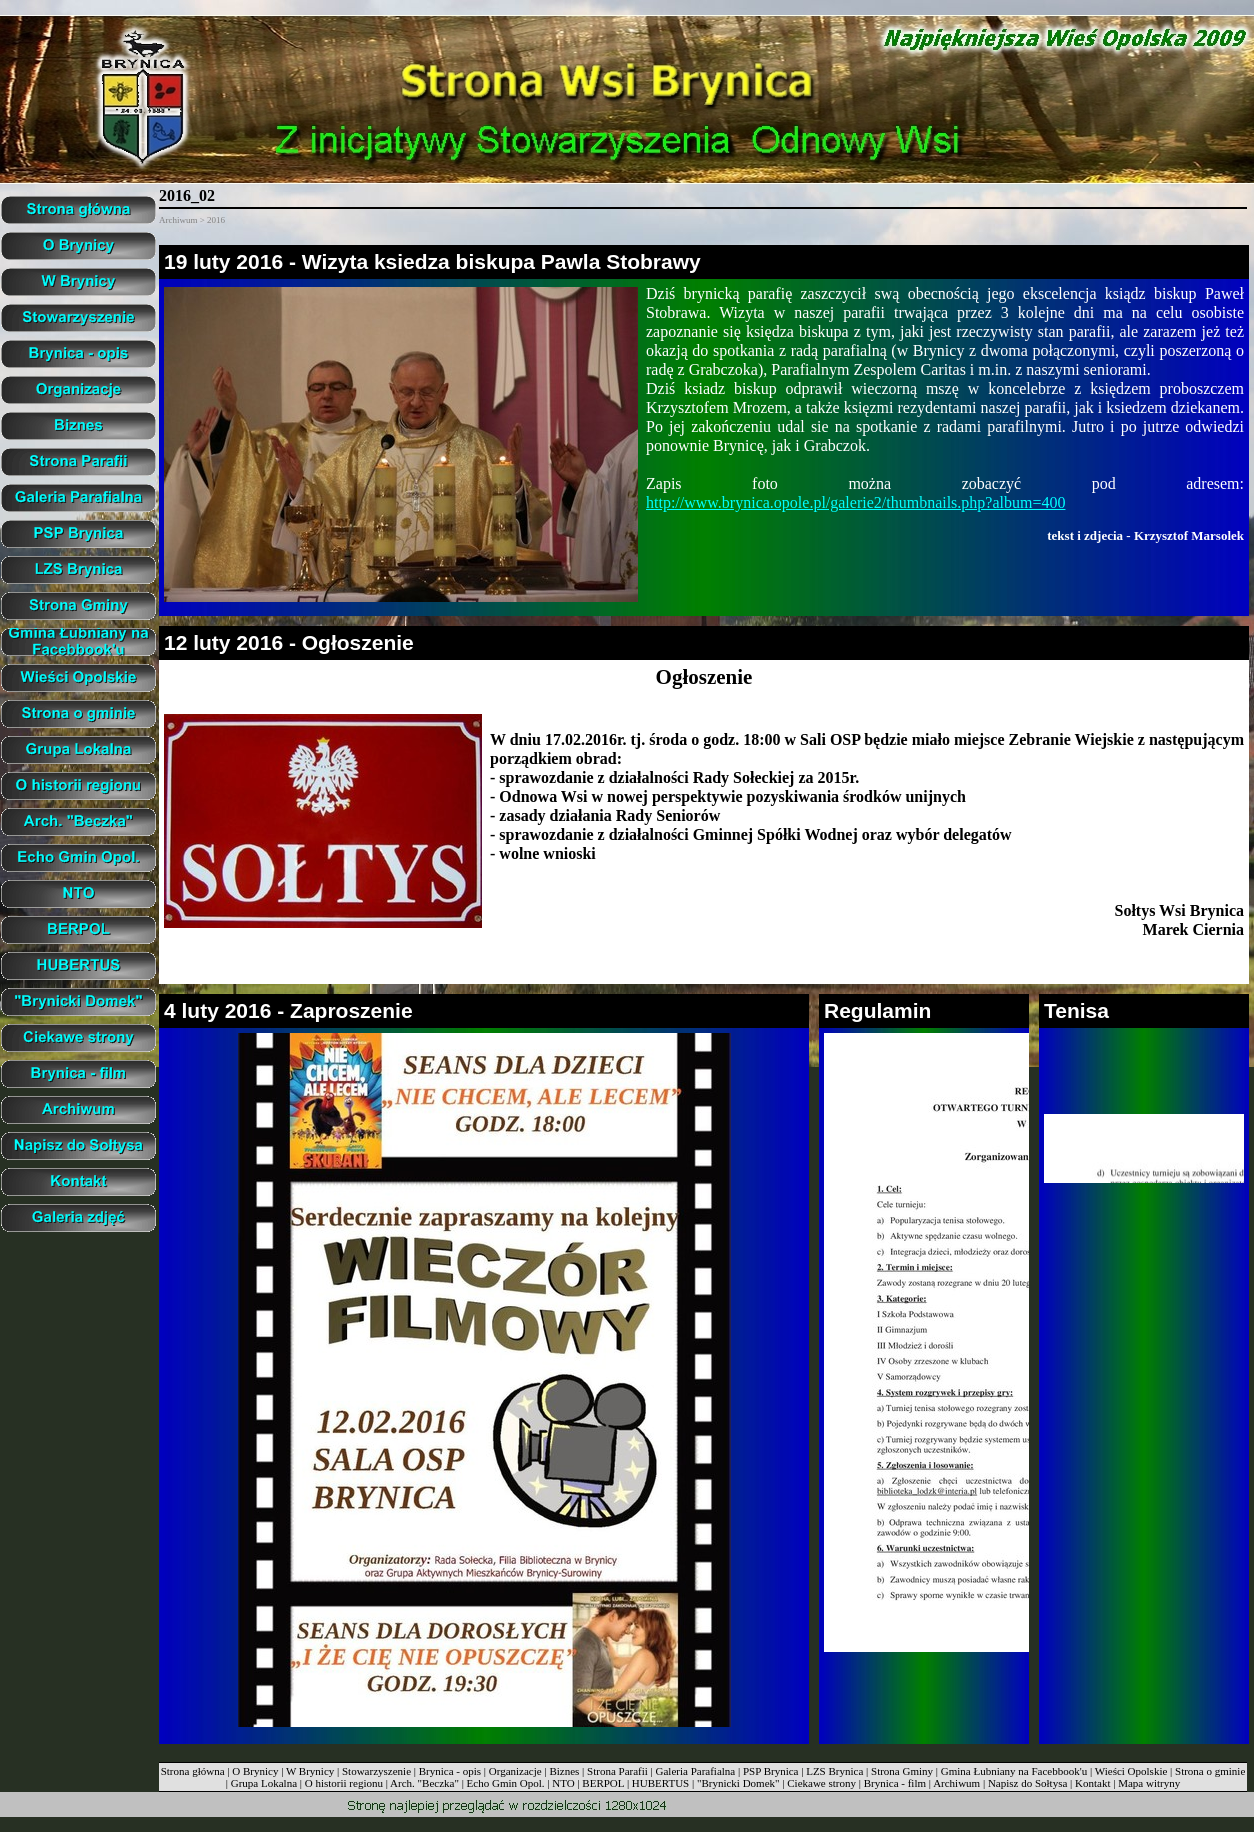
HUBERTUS (660, 1783)
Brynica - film (895, 1783)
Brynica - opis (450, 1771)
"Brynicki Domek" (738, 1783)
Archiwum (956, 1783)
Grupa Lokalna (264, 1783)
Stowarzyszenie (376, 1771)
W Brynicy (310, 1771)
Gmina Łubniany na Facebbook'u (1014, 1771)
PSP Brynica (771, 1771)
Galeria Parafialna (696, 1771)
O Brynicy (255, 1771)
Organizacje (515, 1771)
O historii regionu (344, 1783)
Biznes (564, 1771)
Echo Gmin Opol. (506, 1783)
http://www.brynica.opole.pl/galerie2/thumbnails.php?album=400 (855, 502)
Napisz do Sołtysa (1027, 1783)
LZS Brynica (834, 1771)
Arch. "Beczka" (424, 1783)
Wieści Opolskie (1131, 1771)
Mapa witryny (1149, 1783)
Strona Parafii (617, 1771)
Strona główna (193, 1771)
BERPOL (603, 1783)
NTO (563, 1783)
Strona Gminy (902, 1771)
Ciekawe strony (821, 1783)
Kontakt (1092, 1783)
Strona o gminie (1210, 1771)
